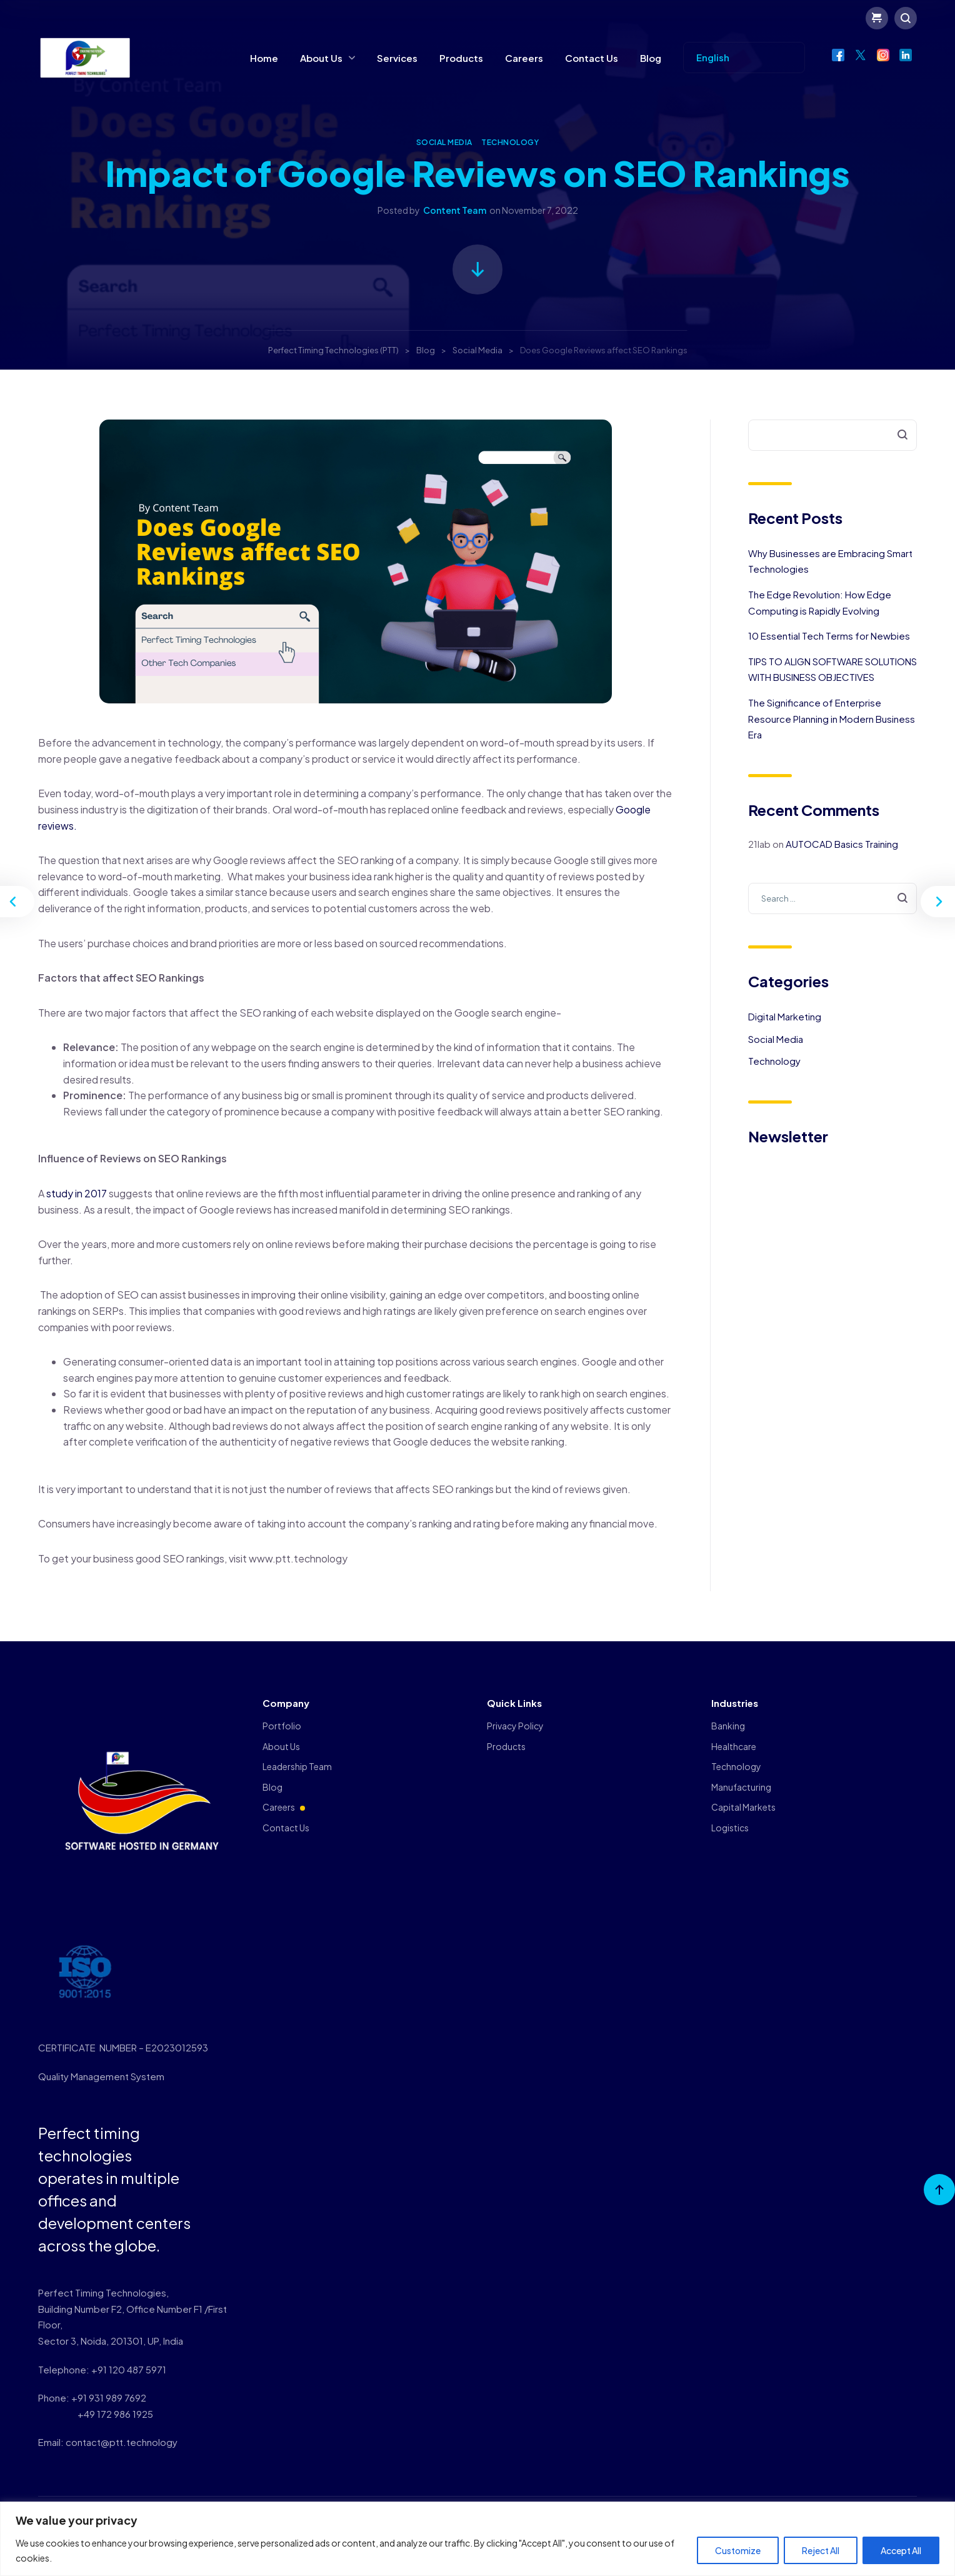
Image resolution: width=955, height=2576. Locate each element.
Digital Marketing (784, 1016)
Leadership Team (297, 1766)
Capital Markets (743, 1807)
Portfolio (281, 1725)
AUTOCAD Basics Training (842, 844)
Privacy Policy (515, 1725)
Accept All (901, 2550)
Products (461, 58)
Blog (650, 58)
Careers (524, 58)
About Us (321, 58)
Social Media (444, 142)
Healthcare (733, 1746)
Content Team (454, 210)
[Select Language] (744, 57)
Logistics (730, 1827)
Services (397, 58)
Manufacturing (741, 1787)
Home (264, 58)
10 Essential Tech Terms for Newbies (829, 635)
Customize (738, 2550)
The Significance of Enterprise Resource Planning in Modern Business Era (831, 718)
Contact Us (591, 58)
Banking (728, 1725)
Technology (510, 142)
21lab (759, 844)
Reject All (820, 2550)
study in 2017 (76, 1193)
